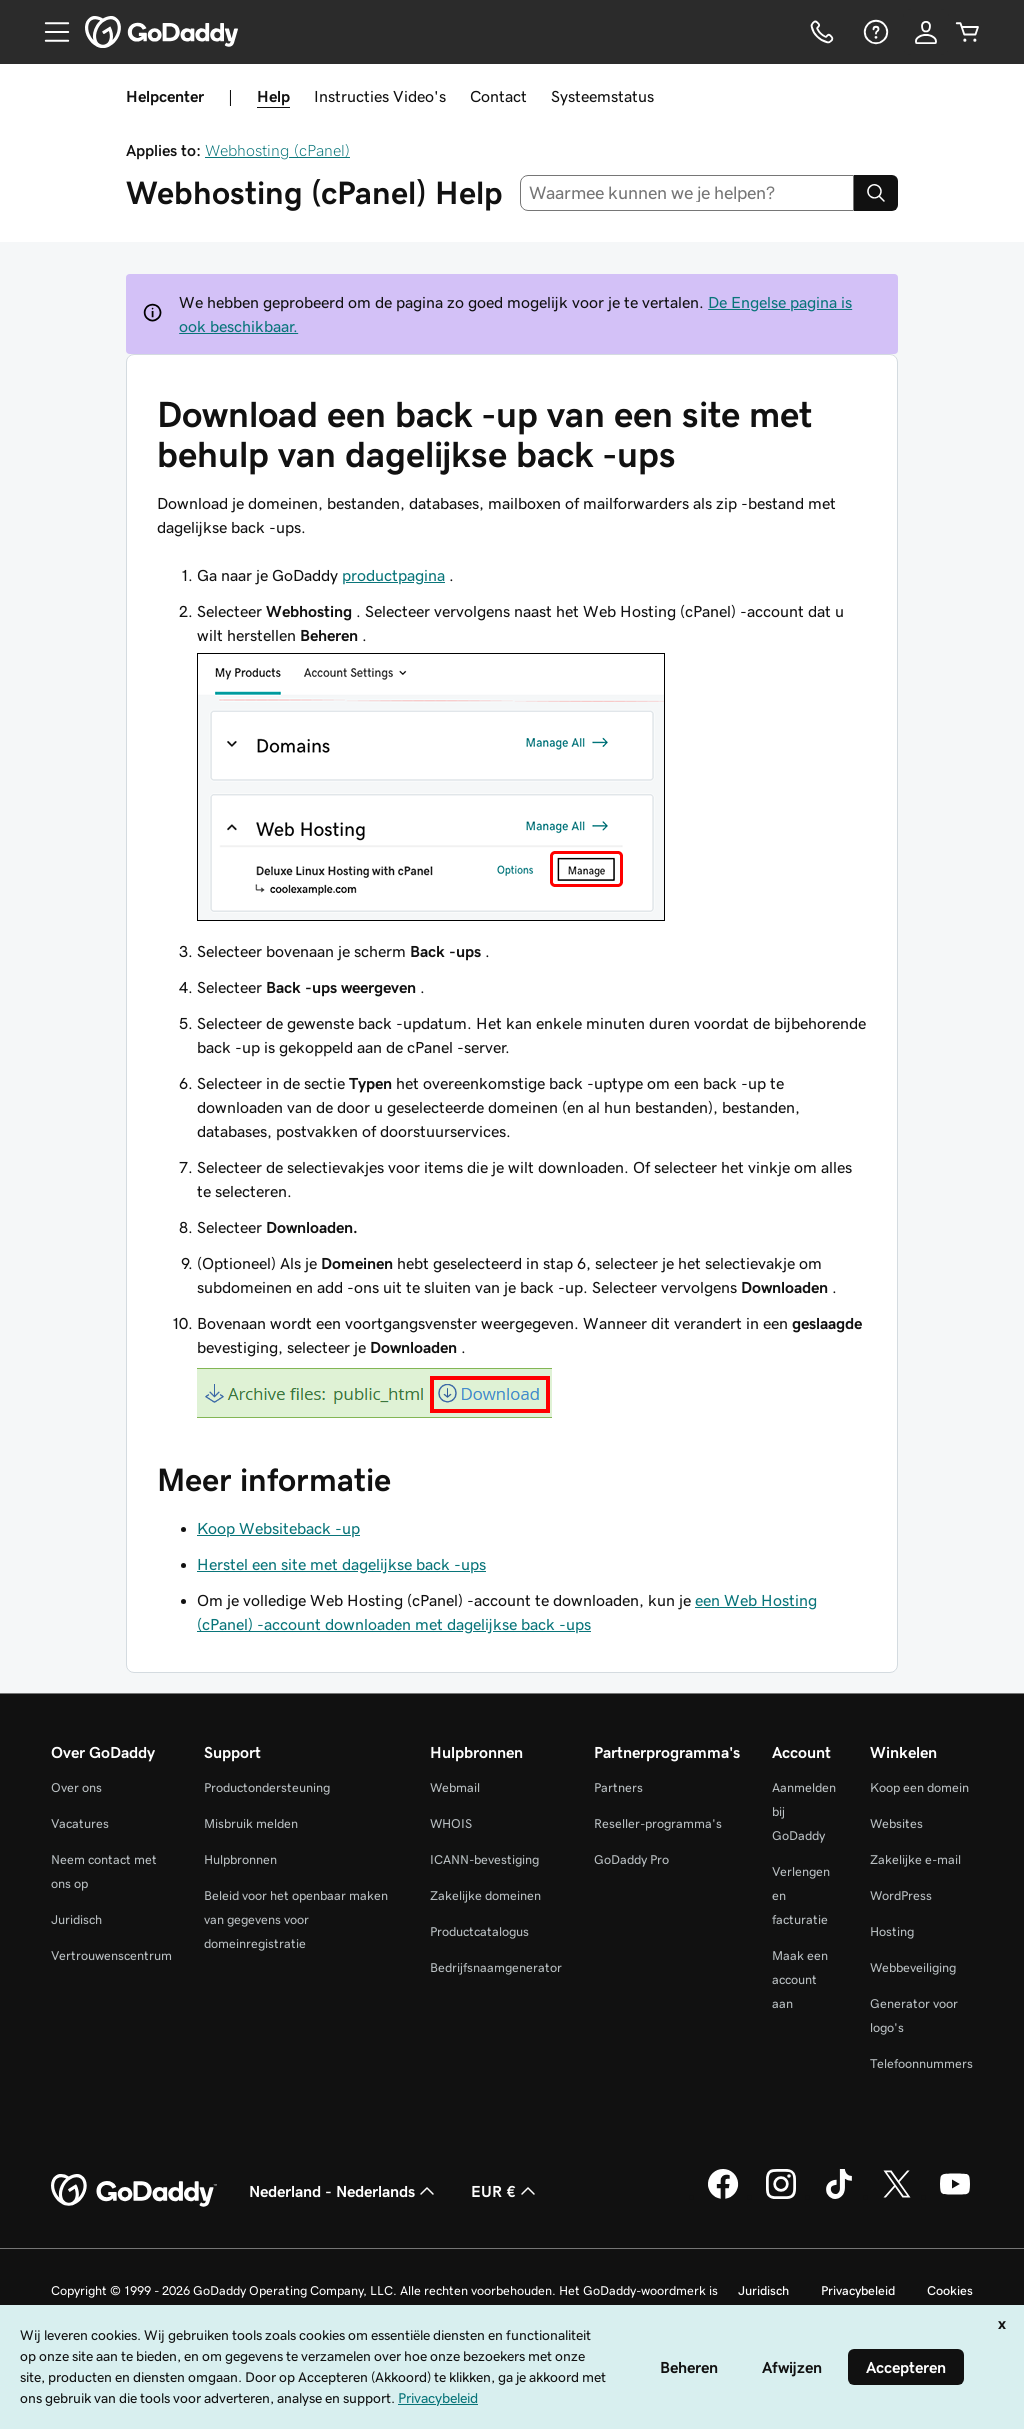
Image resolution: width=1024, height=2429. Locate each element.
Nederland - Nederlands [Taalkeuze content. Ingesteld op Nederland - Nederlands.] (344, 2191)
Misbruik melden (251, 1823)
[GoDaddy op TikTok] (839, 2196)
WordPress (901, 1895)
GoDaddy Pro (631, 1859)
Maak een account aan (800, 1979)
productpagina (393, 575)
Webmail (455, 1787)
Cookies (950, 2290)
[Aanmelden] (926, 32)
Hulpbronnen (240, 1859)
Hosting (892, 1931)
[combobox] (687, 193)
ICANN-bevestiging (484, 1859)
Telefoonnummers (921, 2063)
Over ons (76, 1787)
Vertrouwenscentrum (111, 1955)
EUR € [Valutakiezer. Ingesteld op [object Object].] (505, 2191)
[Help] (874, 32)
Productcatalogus (479, 1931)
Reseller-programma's (658, 1823)
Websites (896, 1823)
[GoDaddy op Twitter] (897, 2196)
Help (273, 96)
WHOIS (451, 1823)
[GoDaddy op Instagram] (781, 2196)
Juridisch (76, 1919)
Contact (498, 96)
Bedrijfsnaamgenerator (496, 1967)
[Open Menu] (49, 32)
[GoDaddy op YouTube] (955, 2196)
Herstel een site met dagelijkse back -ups (341, 1564)
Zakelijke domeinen (485, 1895)
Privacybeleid (858, 2290)
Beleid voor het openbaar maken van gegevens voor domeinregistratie (296, 1919)
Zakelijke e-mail (915, 1859)
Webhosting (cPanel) (277, 150)
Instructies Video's (380, 96)
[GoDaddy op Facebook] (723, 2196)
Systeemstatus (602, 96)
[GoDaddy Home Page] (134, 2191)
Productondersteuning (267, 1787)
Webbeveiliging (913, 1967)
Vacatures (80, 1823)
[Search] (876, 193)
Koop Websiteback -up (278, 1528)
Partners (618, 1787)
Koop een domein (919, 1787)
